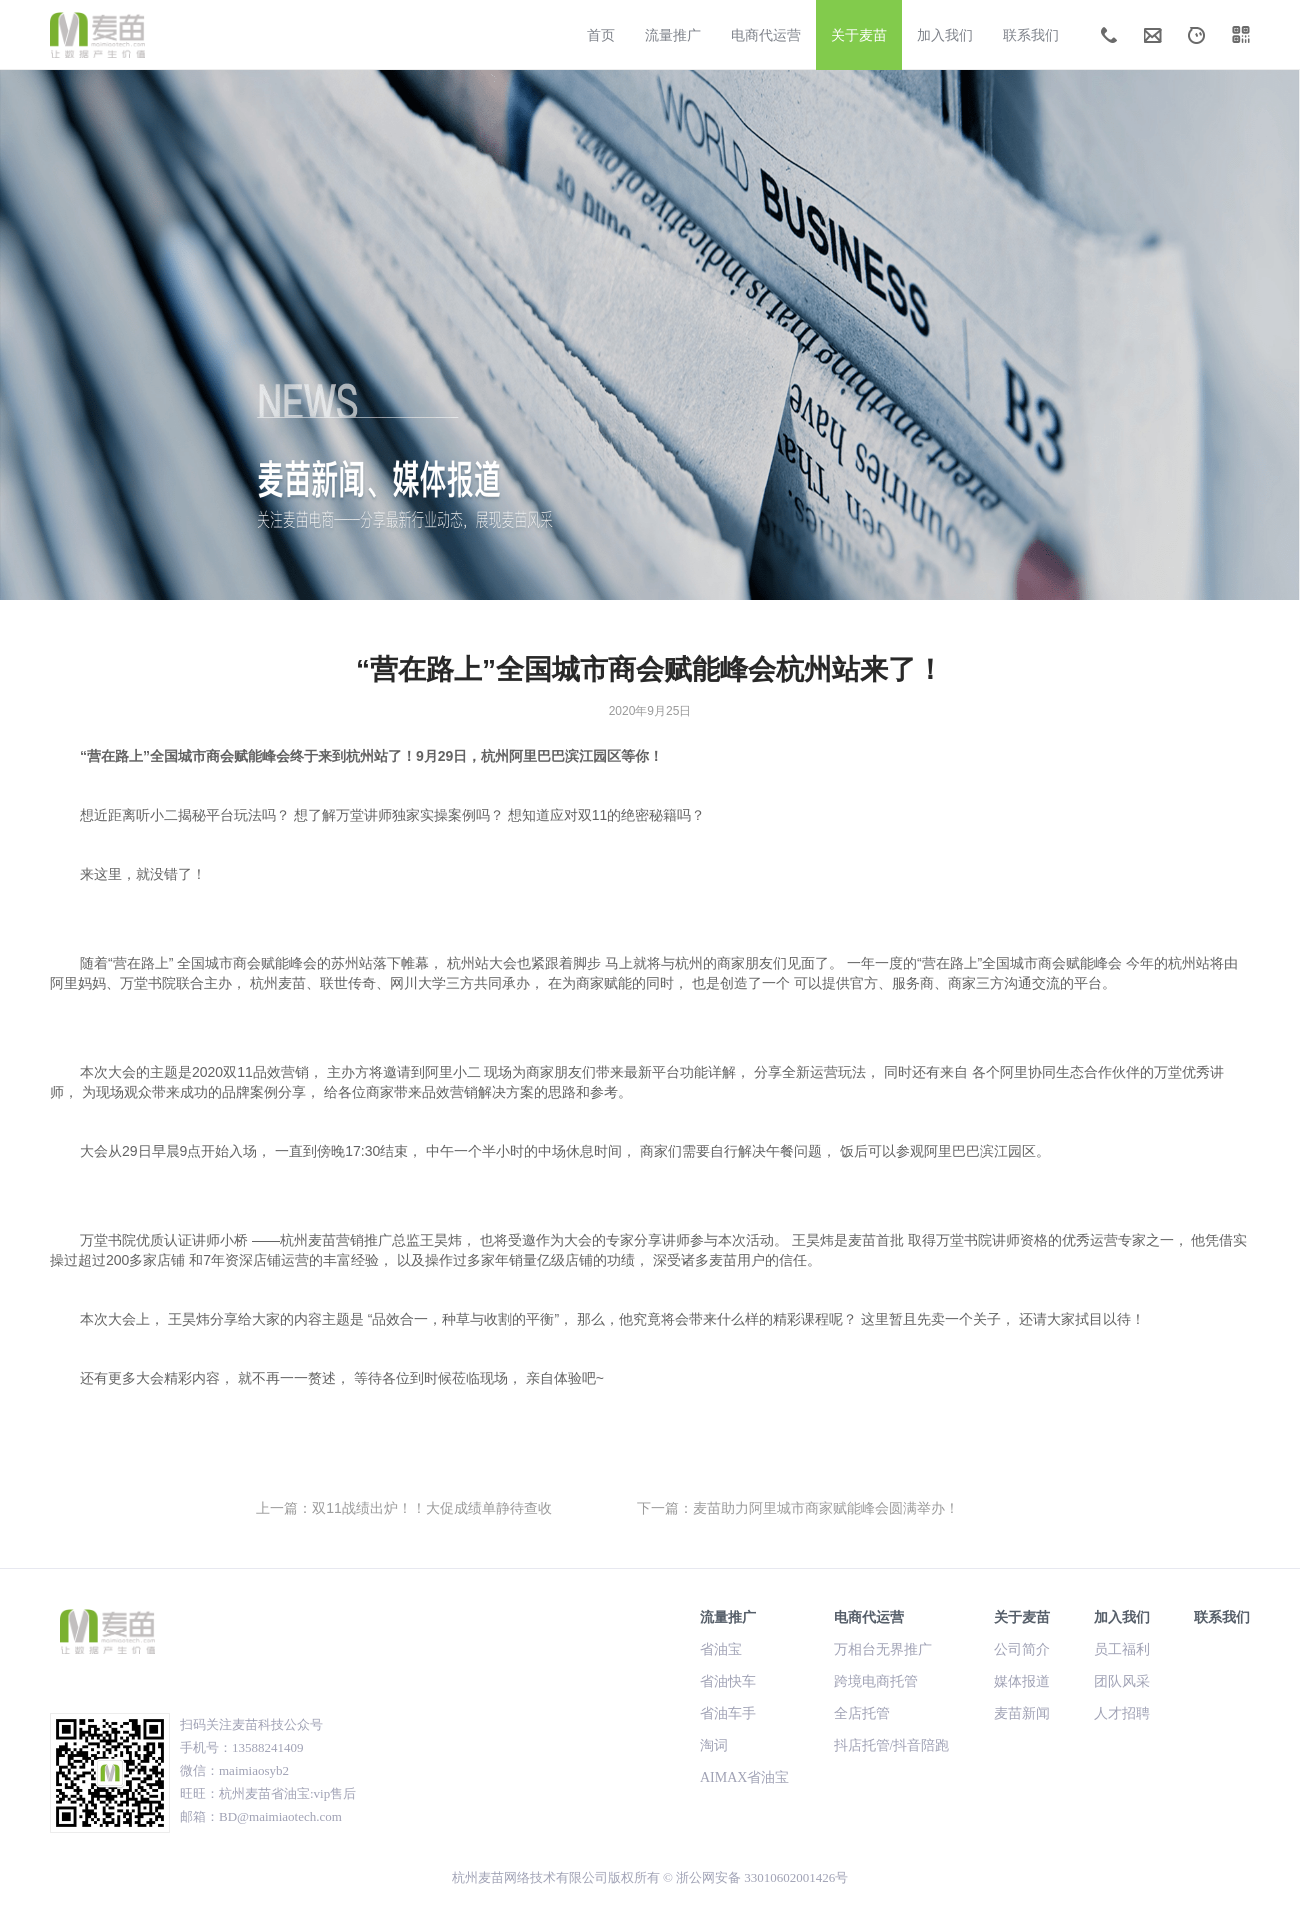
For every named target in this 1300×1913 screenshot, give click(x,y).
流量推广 (673, 35)
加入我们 (945, 35)
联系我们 (1031, 35)
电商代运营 (766, 35)
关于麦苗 (859, 35)
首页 (601, 35)
